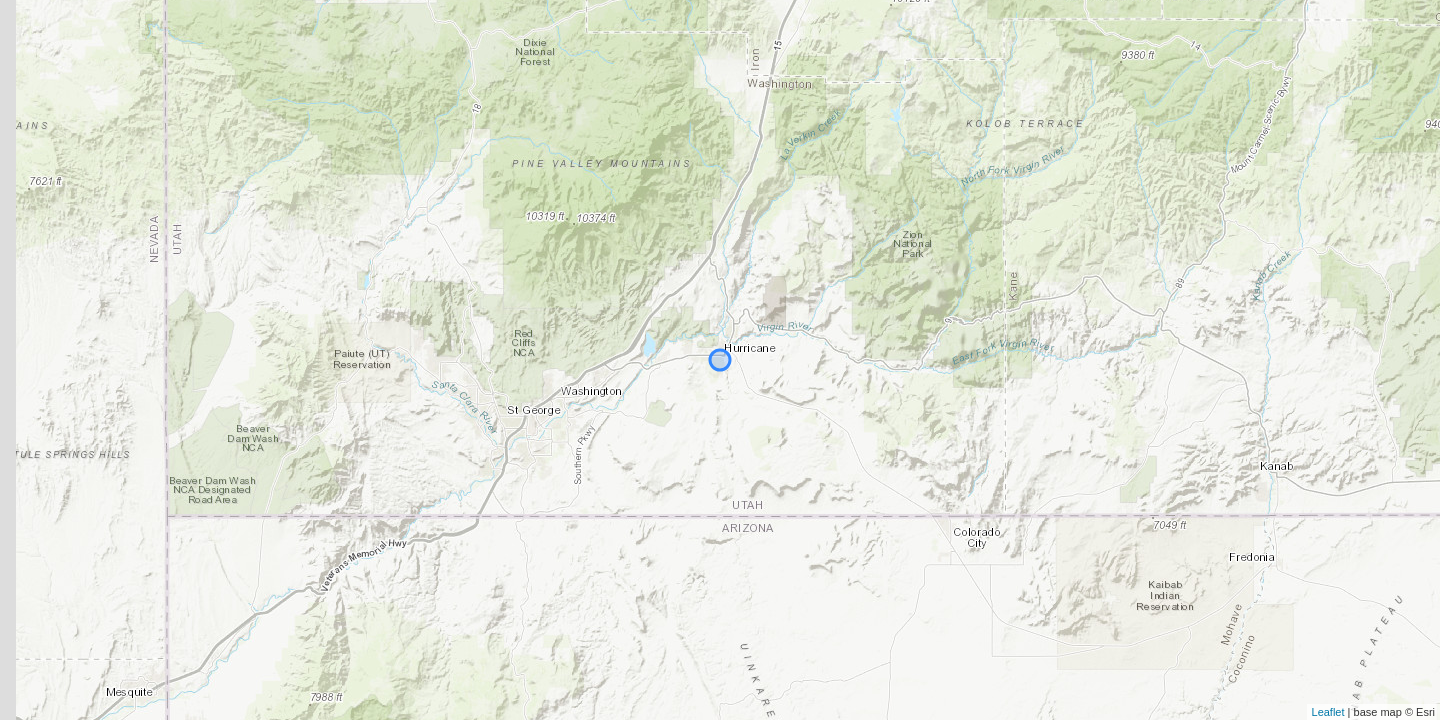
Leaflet (1328, 712)
